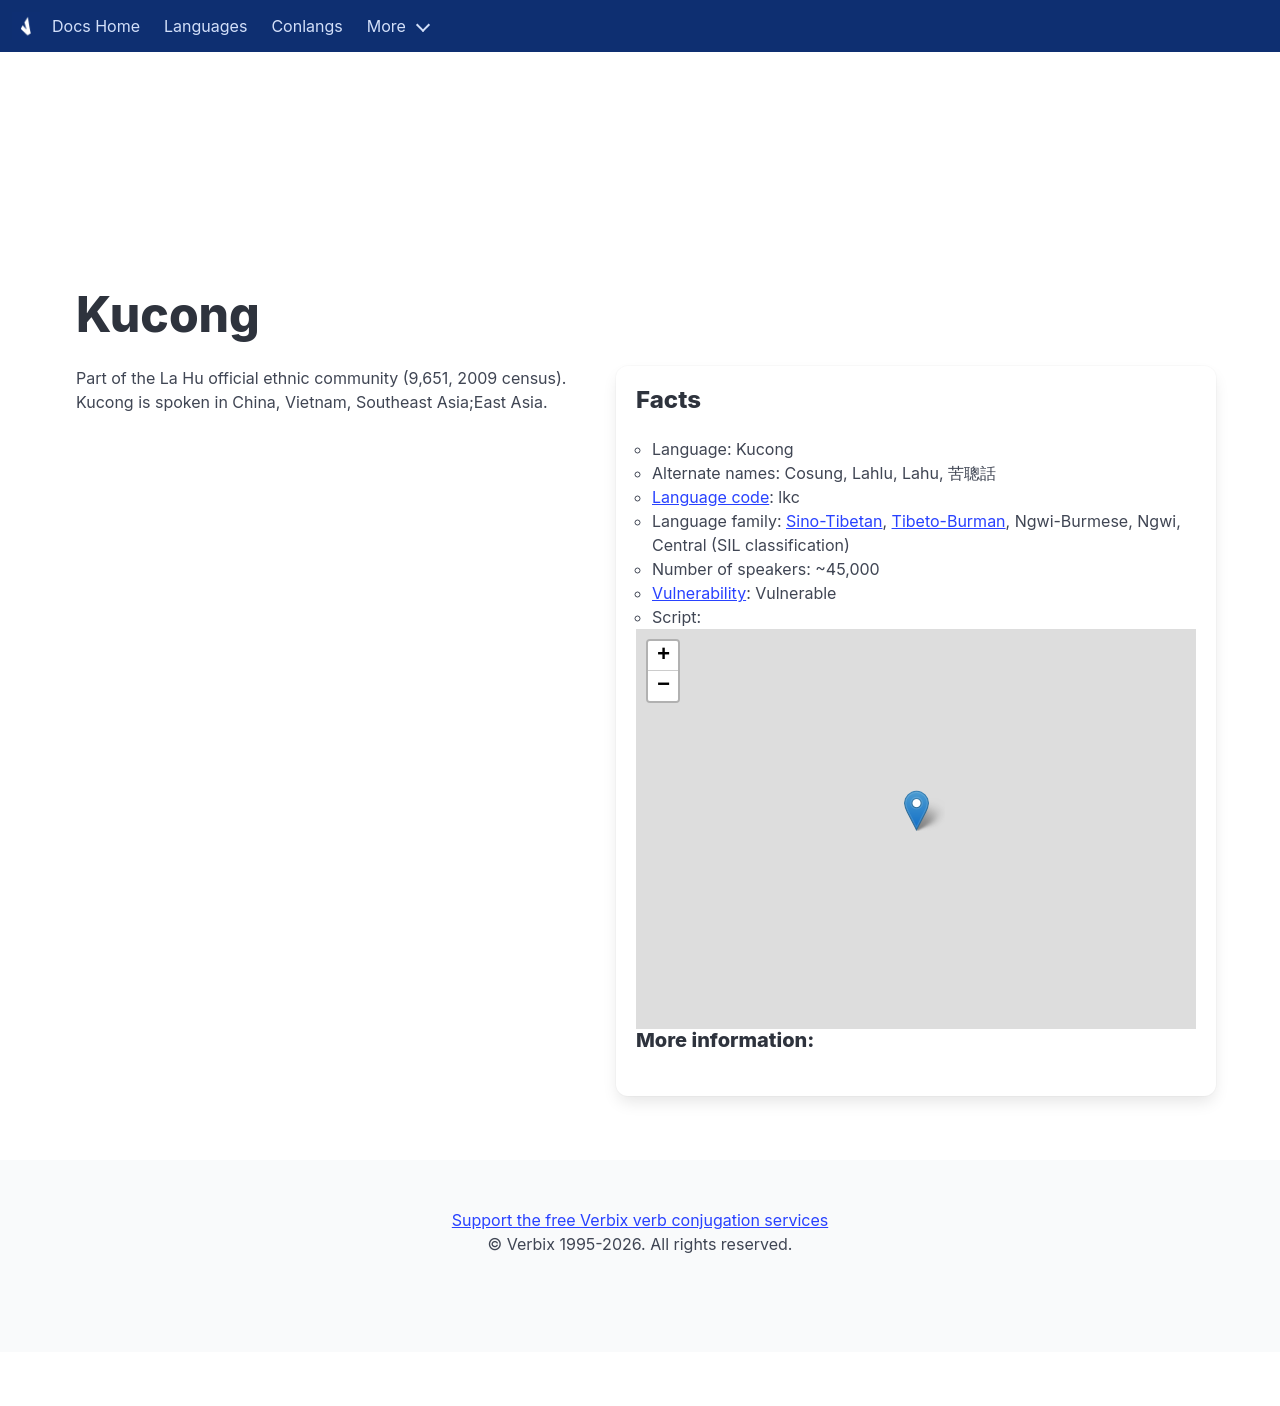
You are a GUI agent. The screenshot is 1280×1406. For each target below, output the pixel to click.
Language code (710, 497)
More (386, 26)
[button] (916, 810)
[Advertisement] (600, 140)
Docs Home (76, 26)
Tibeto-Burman (949, 521)
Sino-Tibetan (834, 521)
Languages (205, 26)
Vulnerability (699, 593)
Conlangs (306, 26)
